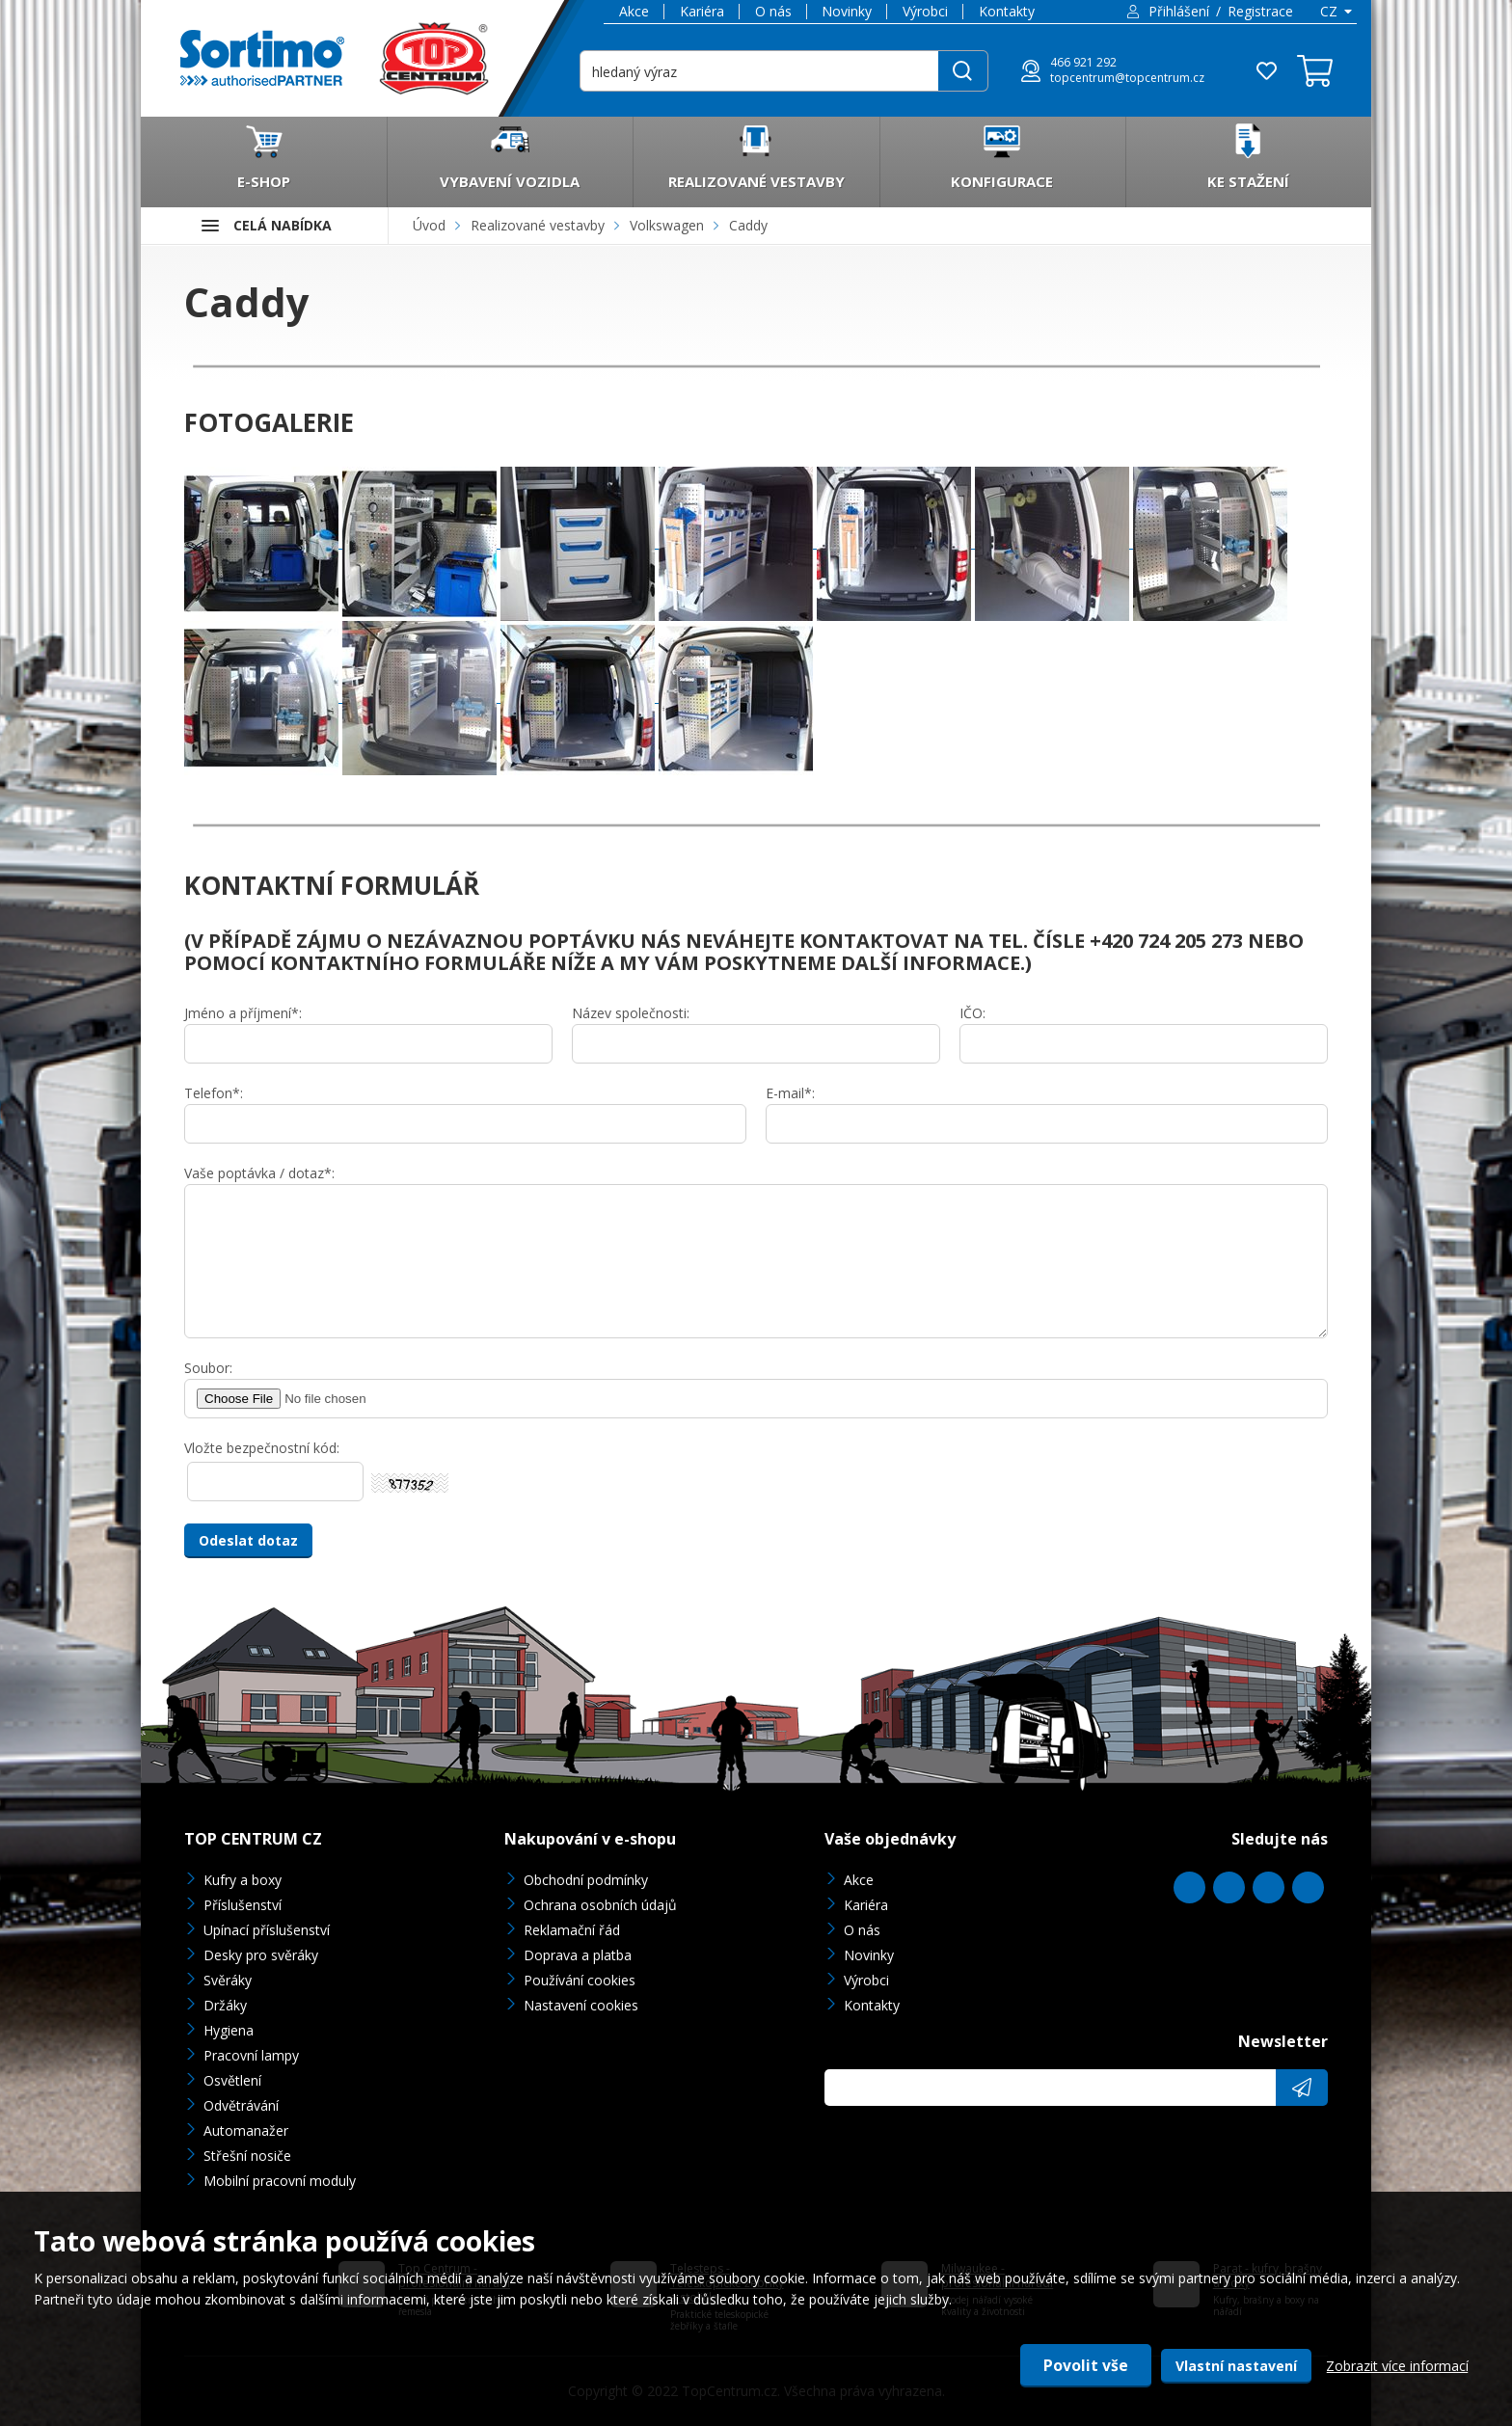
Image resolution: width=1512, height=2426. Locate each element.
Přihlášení (1178, 11)
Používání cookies (579, 1980)
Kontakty (1007, 11)
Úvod (429, 225)
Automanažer (245, 2130)
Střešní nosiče (247, 2155)
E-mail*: (790, 1093)
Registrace (1260, 11)
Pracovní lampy (251, 2055)
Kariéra (702, 11)
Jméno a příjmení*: (243, 1013)
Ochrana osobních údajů (600, 1905)
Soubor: (208, 1368)
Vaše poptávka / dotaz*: (259, 1173)
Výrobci (925, 11)
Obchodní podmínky (586, 1880)
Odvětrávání (241, 2105)
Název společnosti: (630, 1013)
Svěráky (227, 1980)
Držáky (225, 2005)
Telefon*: (213, 1093)
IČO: (972, 1013)
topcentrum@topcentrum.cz (1127, 78)
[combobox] (1334, 11)
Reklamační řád (572, 1930)
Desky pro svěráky (260, 1955)
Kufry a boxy (242, 1880)
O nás (773, 11)
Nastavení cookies (581, 2005)
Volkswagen (667, 225)
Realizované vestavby (538, 225)
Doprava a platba (578, 1955)
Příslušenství (242, 1905)
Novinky (847, 11)
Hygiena (228, 2030)
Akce (634, 11)
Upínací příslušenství (266, 1930)
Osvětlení (232, 2080)
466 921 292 (1083, 62)
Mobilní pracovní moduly (279, 2180)
